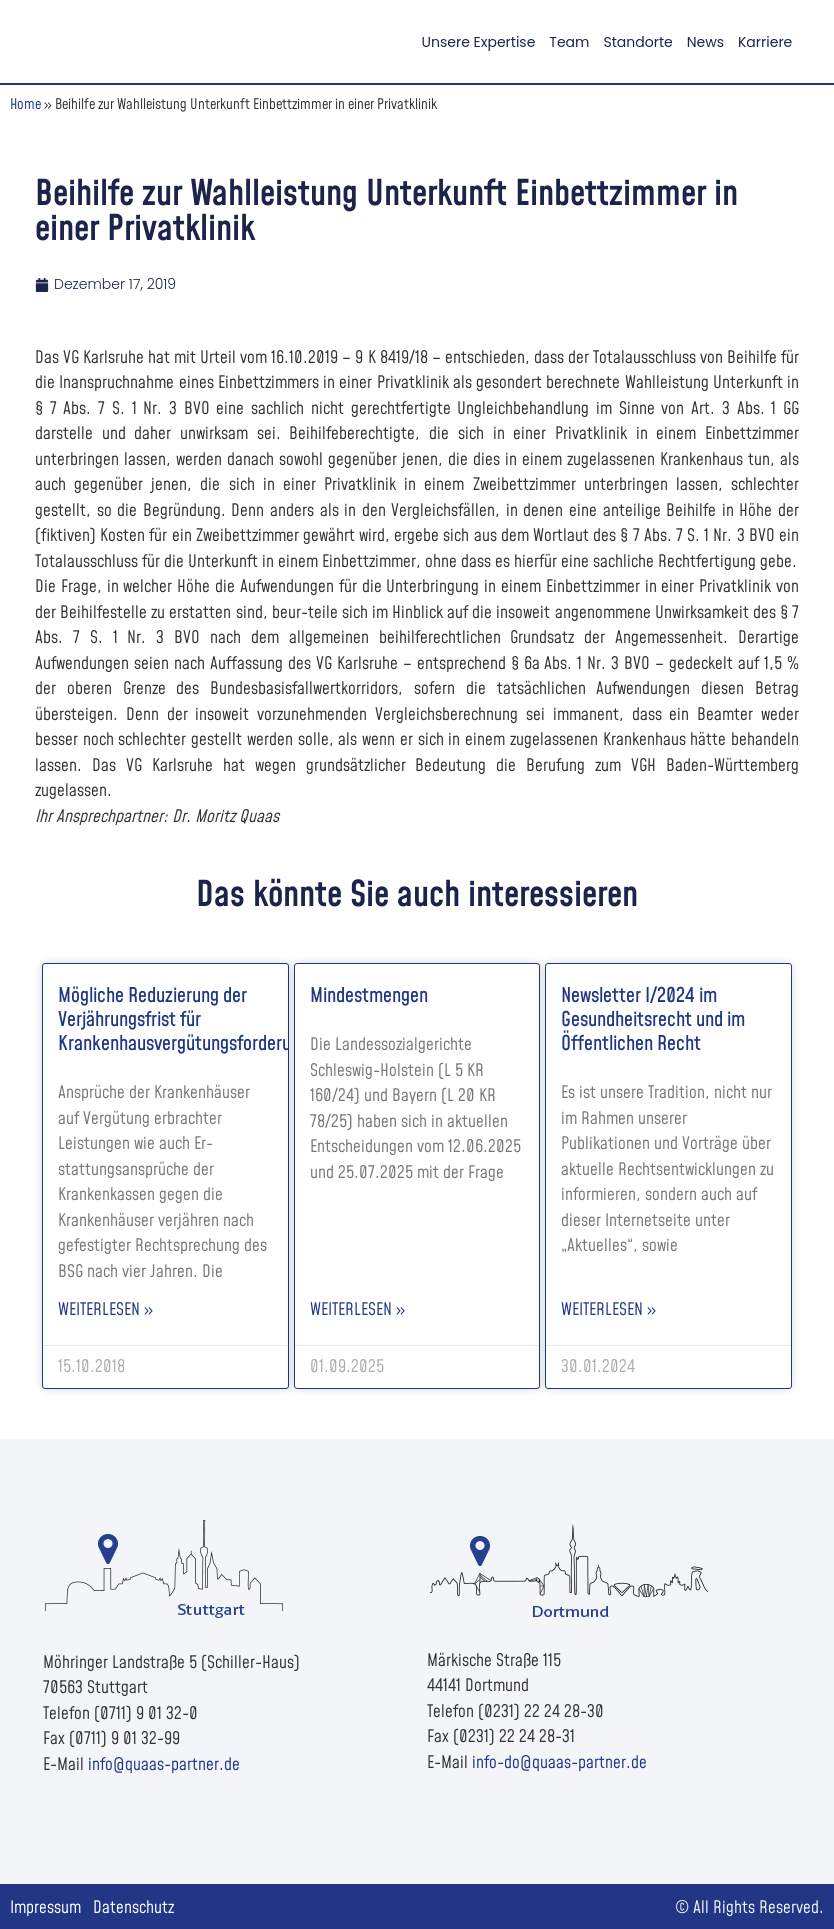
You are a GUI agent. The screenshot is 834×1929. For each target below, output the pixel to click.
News (705, 42)
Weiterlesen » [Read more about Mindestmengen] (357, 1310)
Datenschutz (133, 1908)
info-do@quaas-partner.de (559, 1763)
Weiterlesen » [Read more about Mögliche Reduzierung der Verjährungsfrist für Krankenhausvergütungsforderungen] (105, 1310)
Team (569, 42)
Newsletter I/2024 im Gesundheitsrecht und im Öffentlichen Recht (653, 1020)
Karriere (765, 42)
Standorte (638, 42)
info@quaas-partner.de (164, 1765)
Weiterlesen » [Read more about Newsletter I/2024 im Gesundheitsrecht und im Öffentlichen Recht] (608, 1310)
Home (25, 105)
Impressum (45, 1908)
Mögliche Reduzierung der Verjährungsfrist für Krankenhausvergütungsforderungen (192, 1020)
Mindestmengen (369, 996)
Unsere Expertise (479, 42)
